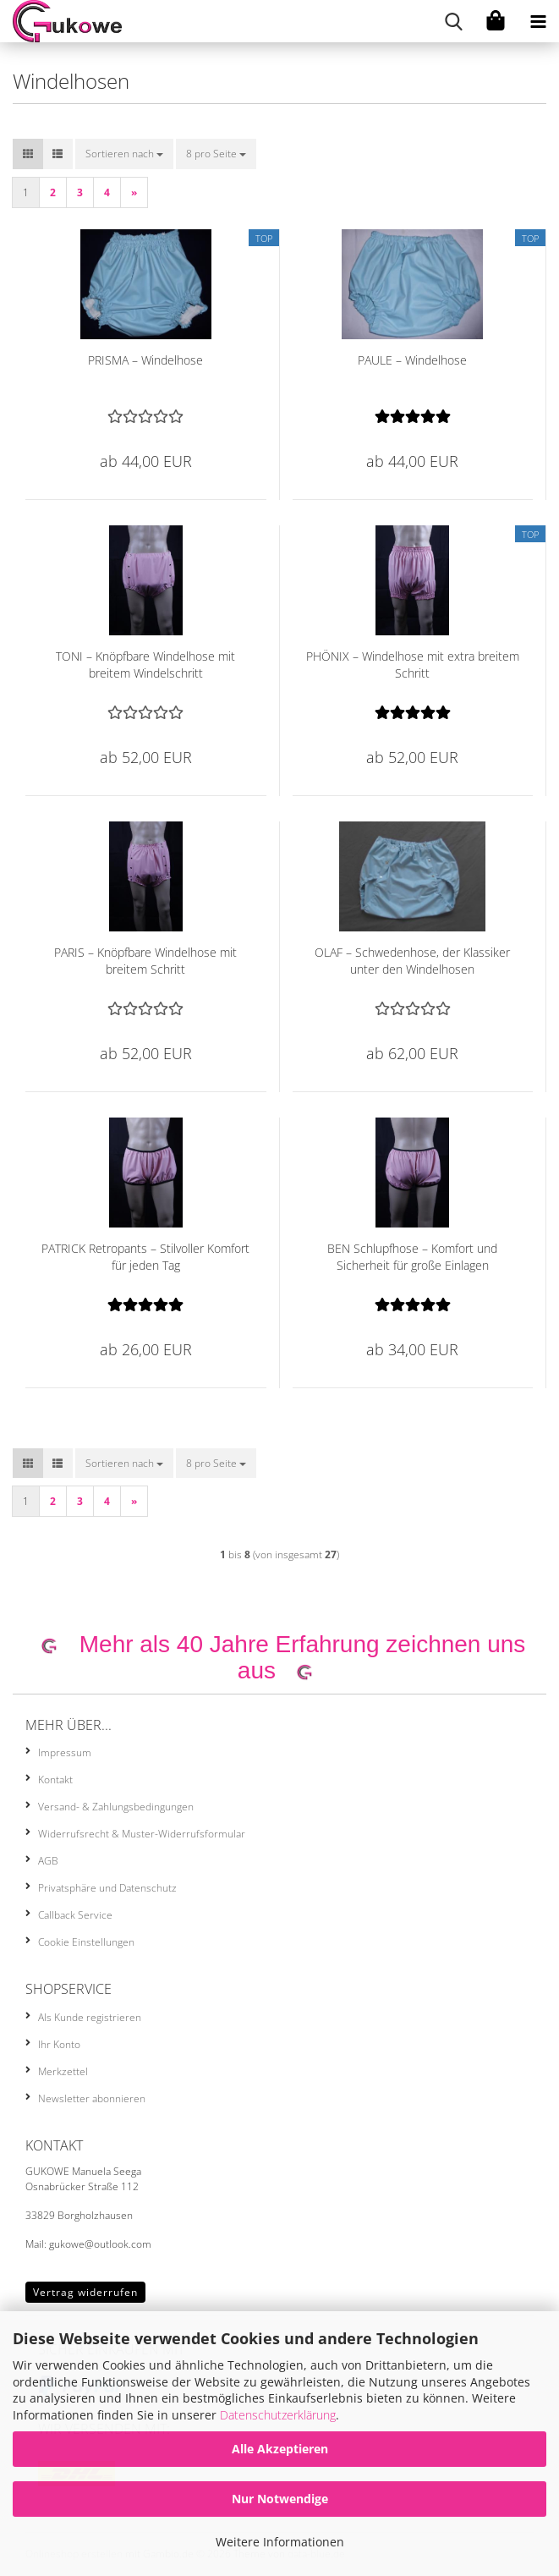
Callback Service (75, 1915)
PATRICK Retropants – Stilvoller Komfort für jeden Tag (145, 1256)
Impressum (64, 1752)
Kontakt (55, 1779)
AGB (48, 1861)
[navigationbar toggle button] (538, 21)
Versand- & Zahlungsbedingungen (116, 1806)
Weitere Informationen (280, 2542)
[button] (28, 153)
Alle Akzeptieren (280, 2449)
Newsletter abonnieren (91, 2098)
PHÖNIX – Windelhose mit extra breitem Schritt (412, 664)
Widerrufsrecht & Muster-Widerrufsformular (141, 1833)
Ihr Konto (59, 2044)
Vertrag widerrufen (85, 2292)
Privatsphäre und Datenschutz (107, 1888)
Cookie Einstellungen (86, 1942)
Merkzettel (63, 2071)
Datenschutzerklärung (278, 2415)
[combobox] (124, 153)
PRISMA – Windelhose (145, 360)
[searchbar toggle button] (453, 21)
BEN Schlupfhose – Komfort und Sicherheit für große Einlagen (412, 1256)
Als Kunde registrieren (89, 2017)
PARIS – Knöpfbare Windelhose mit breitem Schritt (145, 960)
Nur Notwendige (280, 2499)
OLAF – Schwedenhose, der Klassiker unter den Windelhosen (412, 960)
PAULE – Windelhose (412, 360)
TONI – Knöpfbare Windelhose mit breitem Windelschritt (145, 664)
